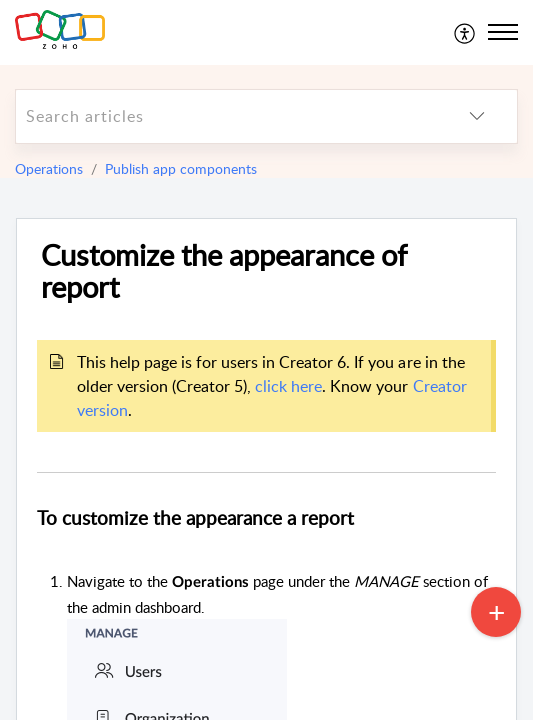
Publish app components (181, 168)
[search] (226, 116)
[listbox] (477, 116)
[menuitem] (465, 32)
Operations (49, 168)
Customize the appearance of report (223, 272)
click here (288, 386)
